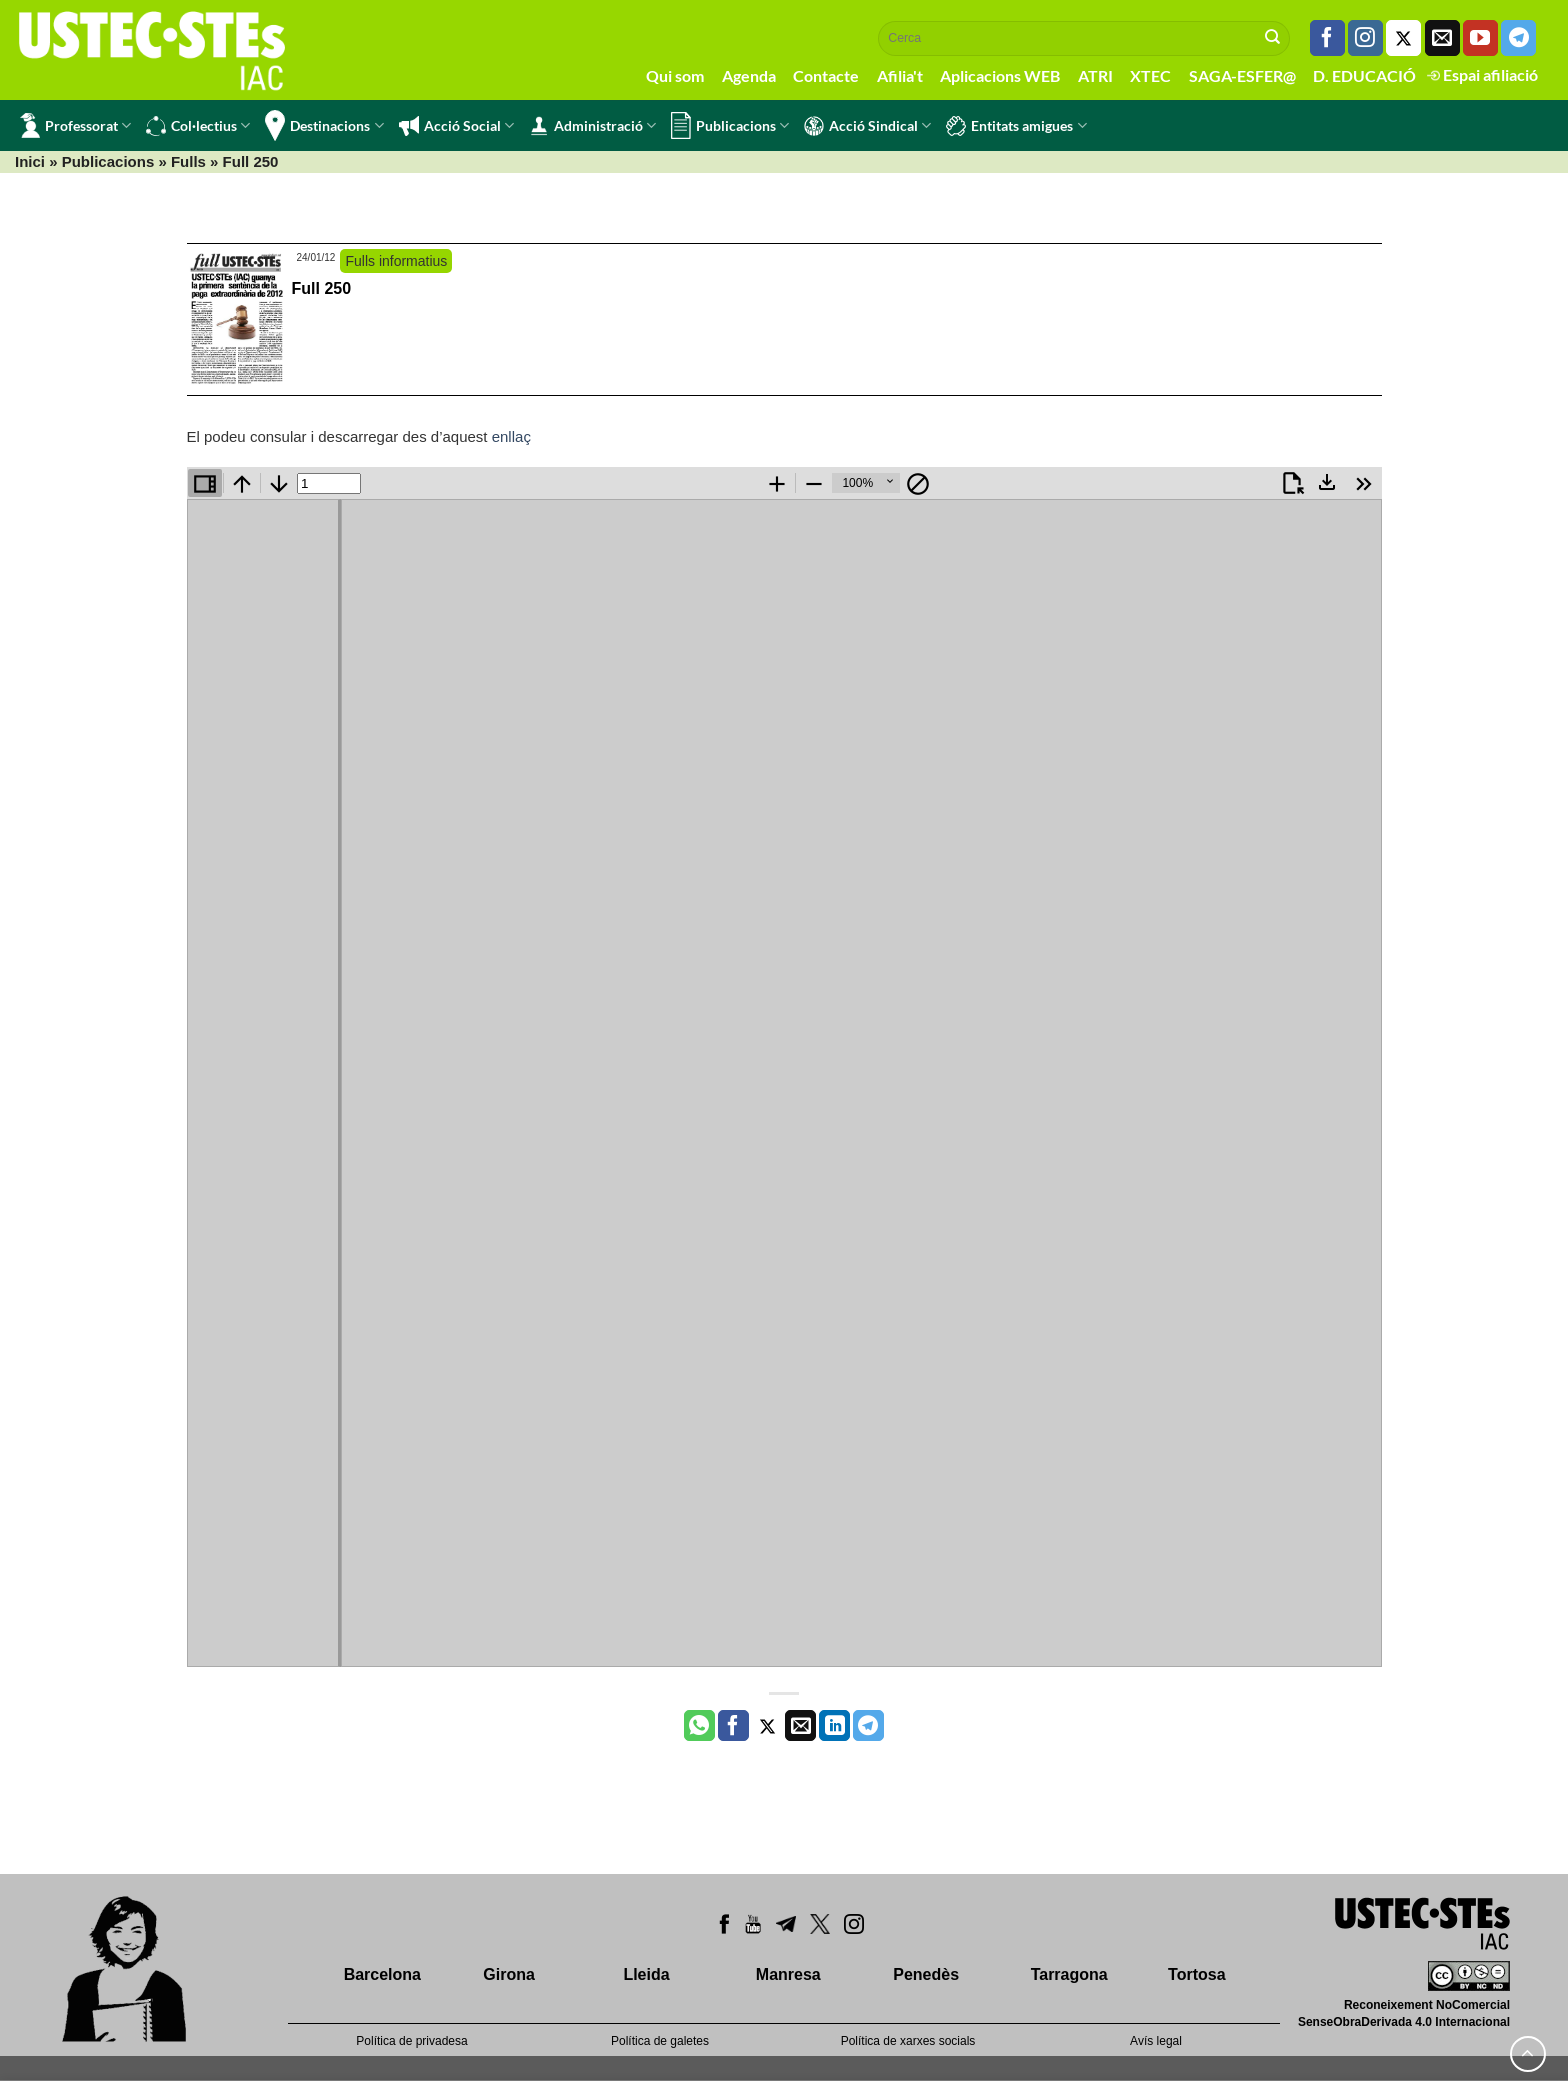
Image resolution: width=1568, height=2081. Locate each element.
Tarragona (1069, 1974)
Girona (509, 1974)
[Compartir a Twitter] (767, 1726)
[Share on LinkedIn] (834, 1726)
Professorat (75, 125)
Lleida (646, 1974)
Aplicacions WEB (1000, 75)
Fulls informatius (396, 261)
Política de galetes (660, 2041)
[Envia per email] (800, 1726)
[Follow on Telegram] (1518, 38)
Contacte (826, 75)
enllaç (511, 436)
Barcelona (382, 1974)
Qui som (675, 75)
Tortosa (1196, 1974)
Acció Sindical (867, 126)
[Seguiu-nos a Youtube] (1480, 38)
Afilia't (900, 75)
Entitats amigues (1016, 126)
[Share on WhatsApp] (699, 1726)
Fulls (188, 161)
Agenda (749, 75)
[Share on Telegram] (868, 1726)
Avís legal (1156, 2041)
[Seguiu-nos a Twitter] (1403, 38)
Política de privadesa (411, 2041)
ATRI (1095, 75)
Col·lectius (198, 126)
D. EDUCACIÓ (1364, 75)
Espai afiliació (1482, 74)
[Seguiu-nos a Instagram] (1365, 38)
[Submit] (1273, 38)
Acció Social (456, 126)
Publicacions (730, 125)
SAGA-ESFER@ (1242, 75)
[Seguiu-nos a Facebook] (1327, 38)
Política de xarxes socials (908, 2041)
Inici (30, 161)
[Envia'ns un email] (1442, 38)
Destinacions (324, 125)
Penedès (926, 1974)
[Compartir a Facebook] (733, 1726)
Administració (592, 126)
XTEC (1150, 75)
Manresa (788, 1974)
